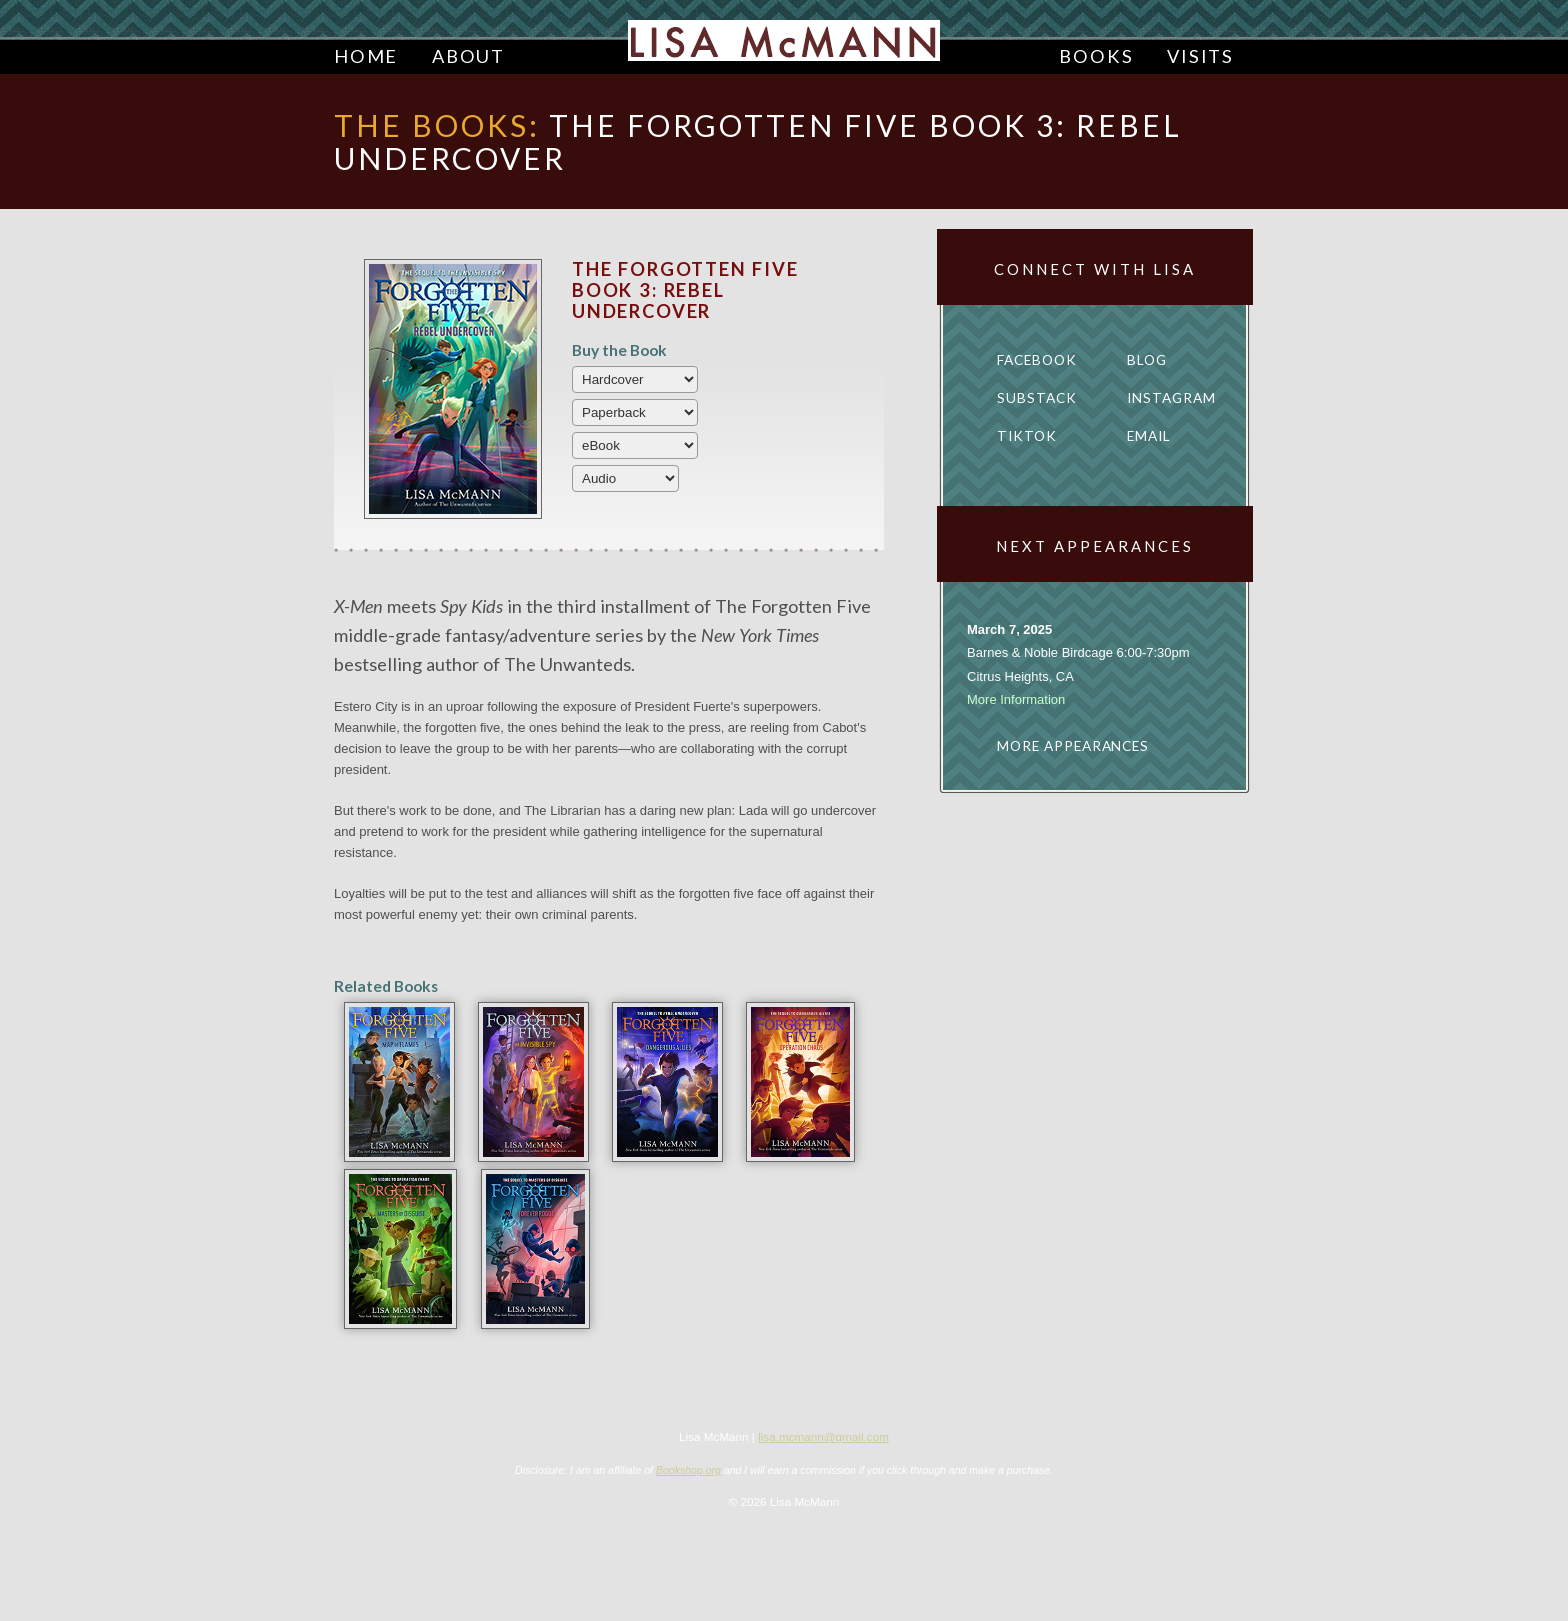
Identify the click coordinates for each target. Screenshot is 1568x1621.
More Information (1016, 699)
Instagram (1171, 398)
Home (366, 56)
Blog (1147, 360)
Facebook (1037, 360)
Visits (1200, 56)
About (468, 56)
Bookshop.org (688, 1470)
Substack (1037, 398)
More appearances (1073, 746)
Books (1096, 56)
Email (1149, 436)
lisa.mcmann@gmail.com (823, 1436)
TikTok (1027, 436)
